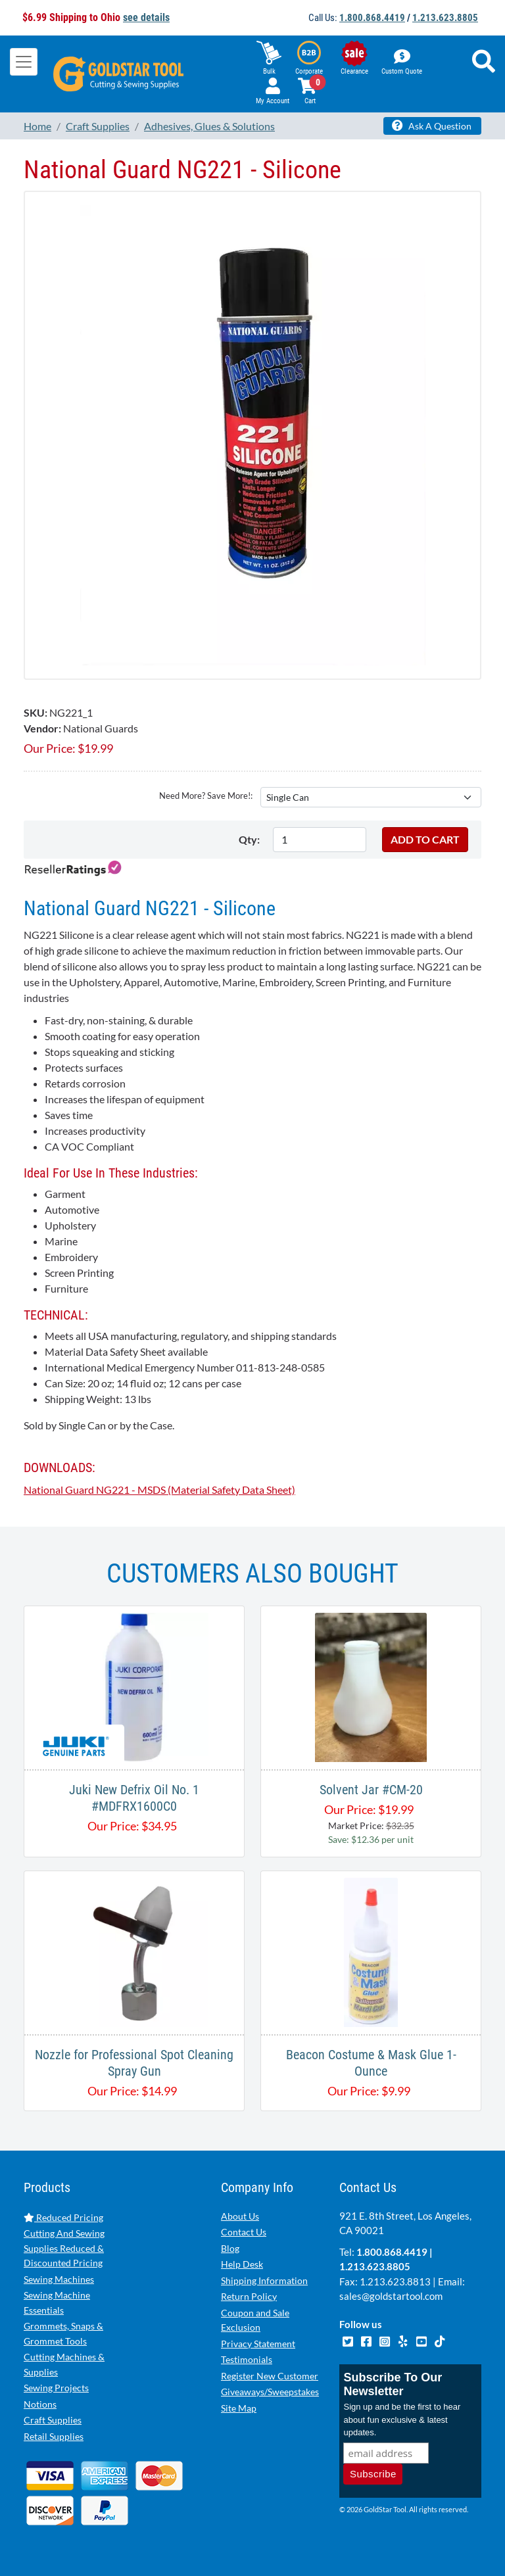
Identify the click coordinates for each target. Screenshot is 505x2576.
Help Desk (242, 2264)
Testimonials (246, 2359)
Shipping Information (264, 2280)
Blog (230, 2248)
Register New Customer (269, 2375)
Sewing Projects (56, 2387)
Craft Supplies (53, 2419)
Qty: (249, 839)
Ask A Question (431, 125)
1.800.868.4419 (372, 18)
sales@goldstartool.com (391, 2296)
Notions (40, 2404)
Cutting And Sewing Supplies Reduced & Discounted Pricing (64, 2248)
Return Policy (249, 2296)
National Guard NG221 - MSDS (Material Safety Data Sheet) (159, 1489)
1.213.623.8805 (445, 18)
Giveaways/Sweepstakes (270, 2391)
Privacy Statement (258, 2343)
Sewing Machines (59, 2279)
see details (146, 17)
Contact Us (243, 2231)
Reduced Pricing (63, 2217)
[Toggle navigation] (23, 62)
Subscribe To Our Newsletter (392, 2384)
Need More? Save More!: (205, 795)
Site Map (238, 2408)
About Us (240, 2216)
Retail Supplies (54, 2436)
